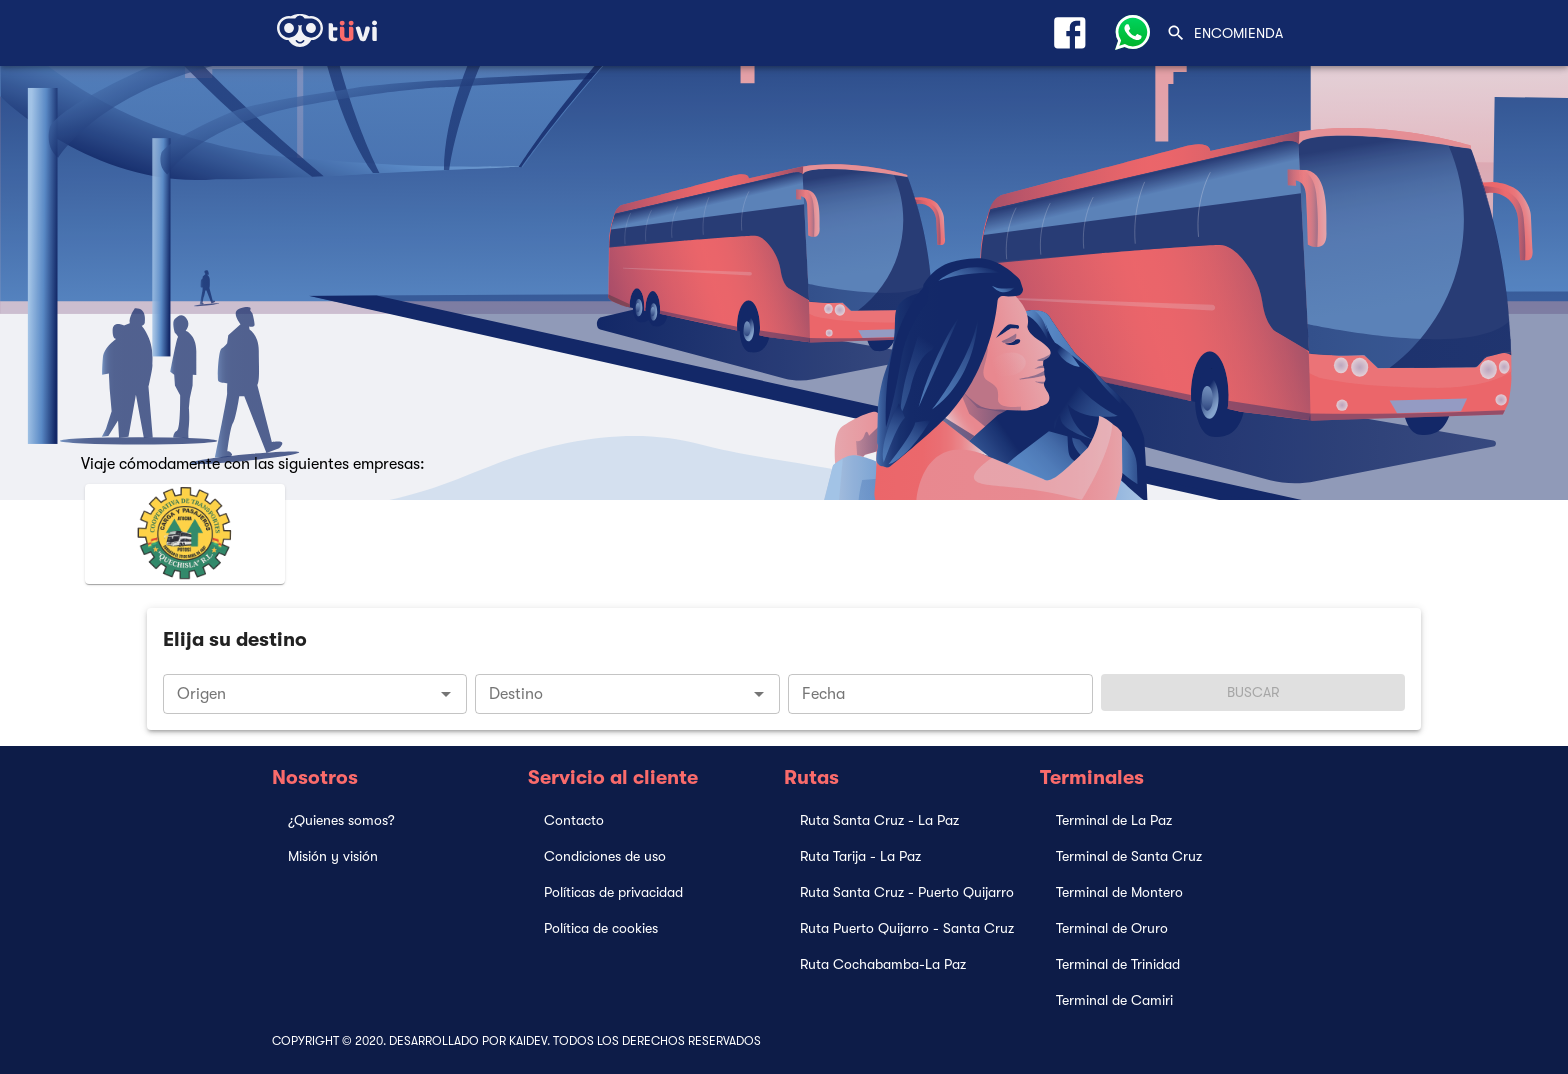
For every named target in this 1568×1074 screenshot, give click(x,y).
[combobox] (315, 694)
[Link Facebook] (1070, 33)
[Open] (446, 694)
